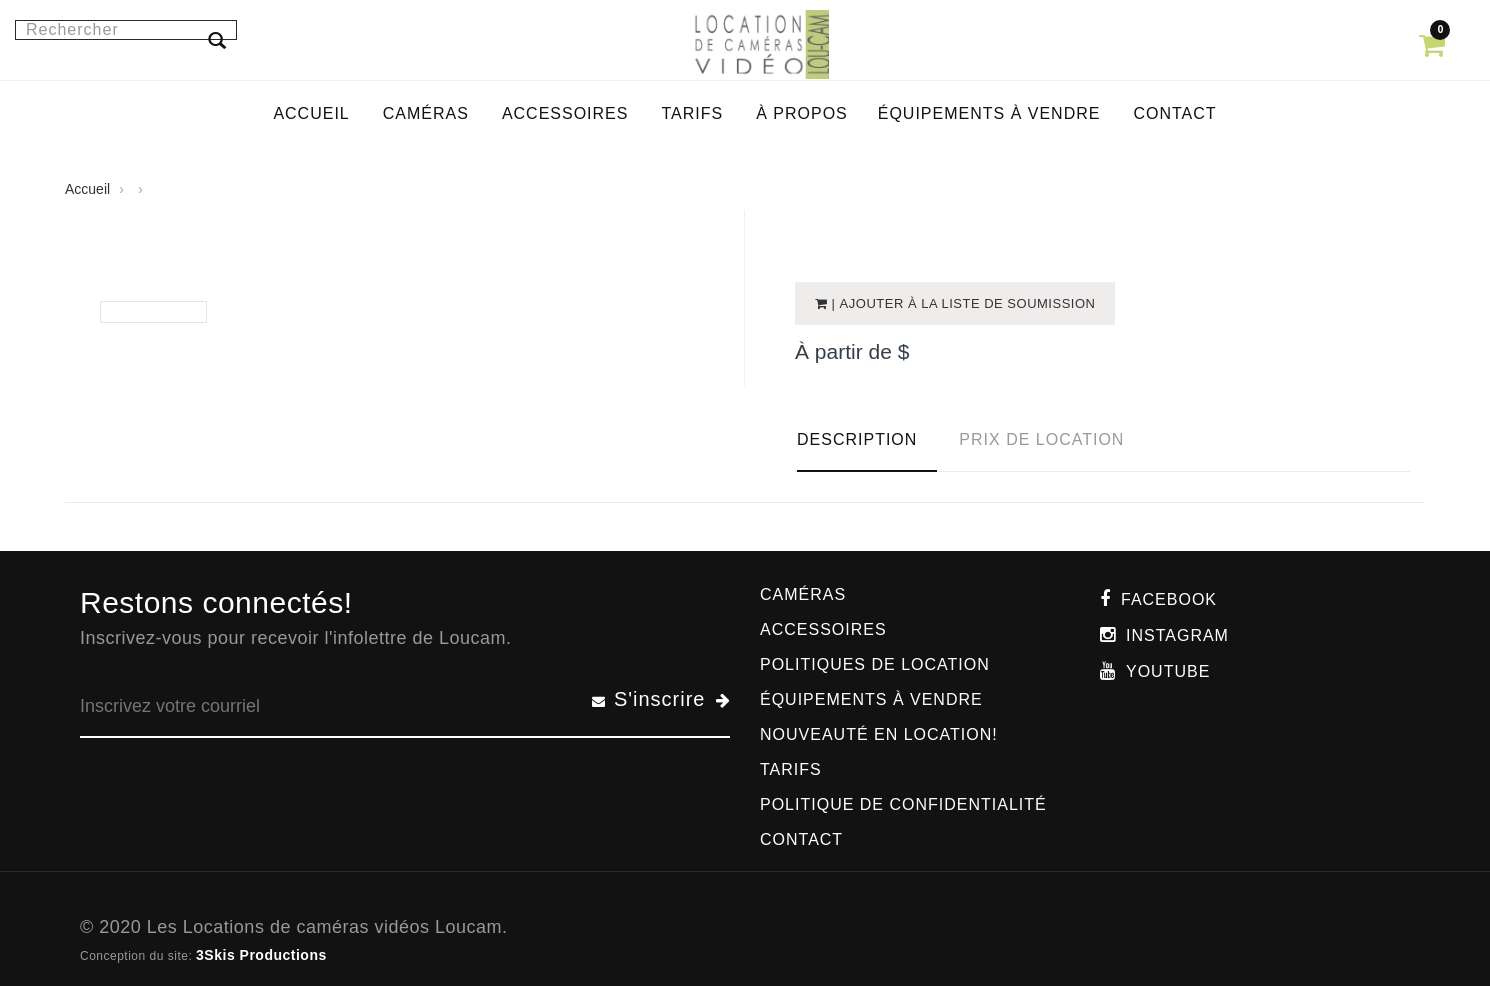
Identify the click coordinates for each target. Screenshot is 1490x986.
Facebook (1169, 599)
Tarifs (791, 769)
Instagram (1177, 635)
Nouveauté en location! (879, 734)
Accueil (87, 189)
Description (857, 439)
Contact (801, 839)
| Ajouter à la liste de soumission (962, 303)
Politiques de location (875, 664)
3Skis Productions (261, 955)
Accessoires (823, 629)
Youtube (1168, 671)
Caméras (803, 594)
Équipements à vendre (871, 699)
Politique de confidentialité (903, 804)
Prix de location (1041, 439)
